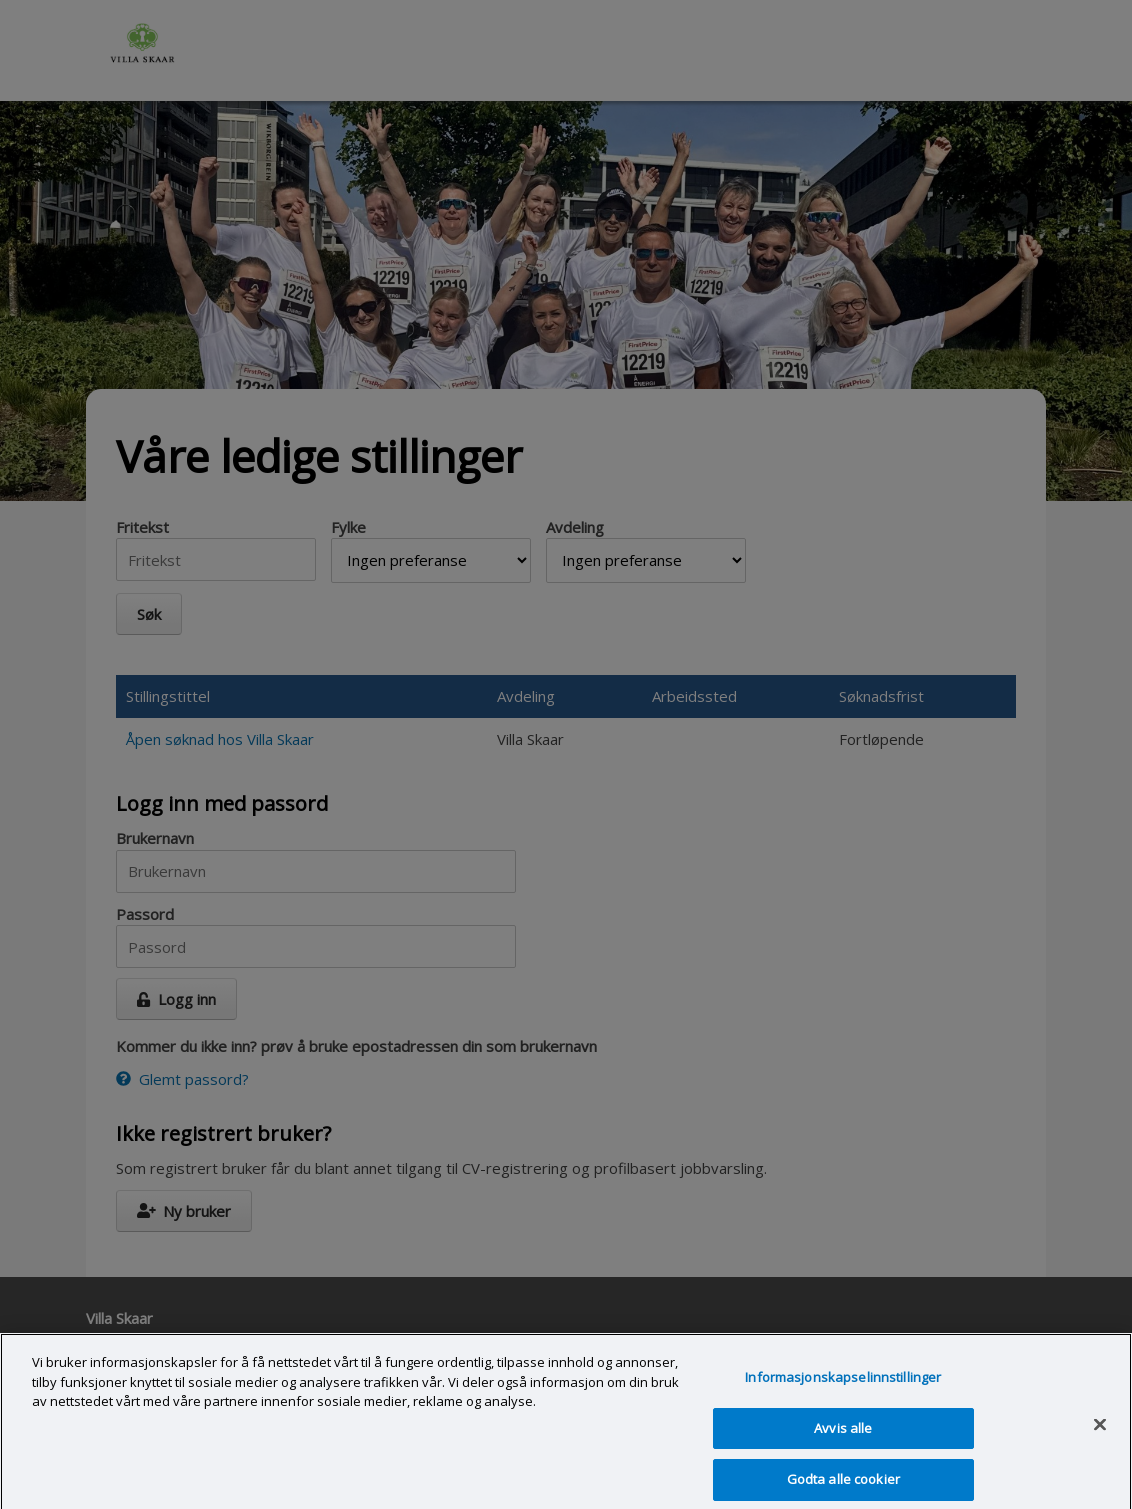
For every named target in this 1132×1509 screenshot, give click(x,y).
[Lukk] (1100, 1434)
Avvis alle (843, 1437)
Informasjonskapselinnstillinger (843, 1386)
